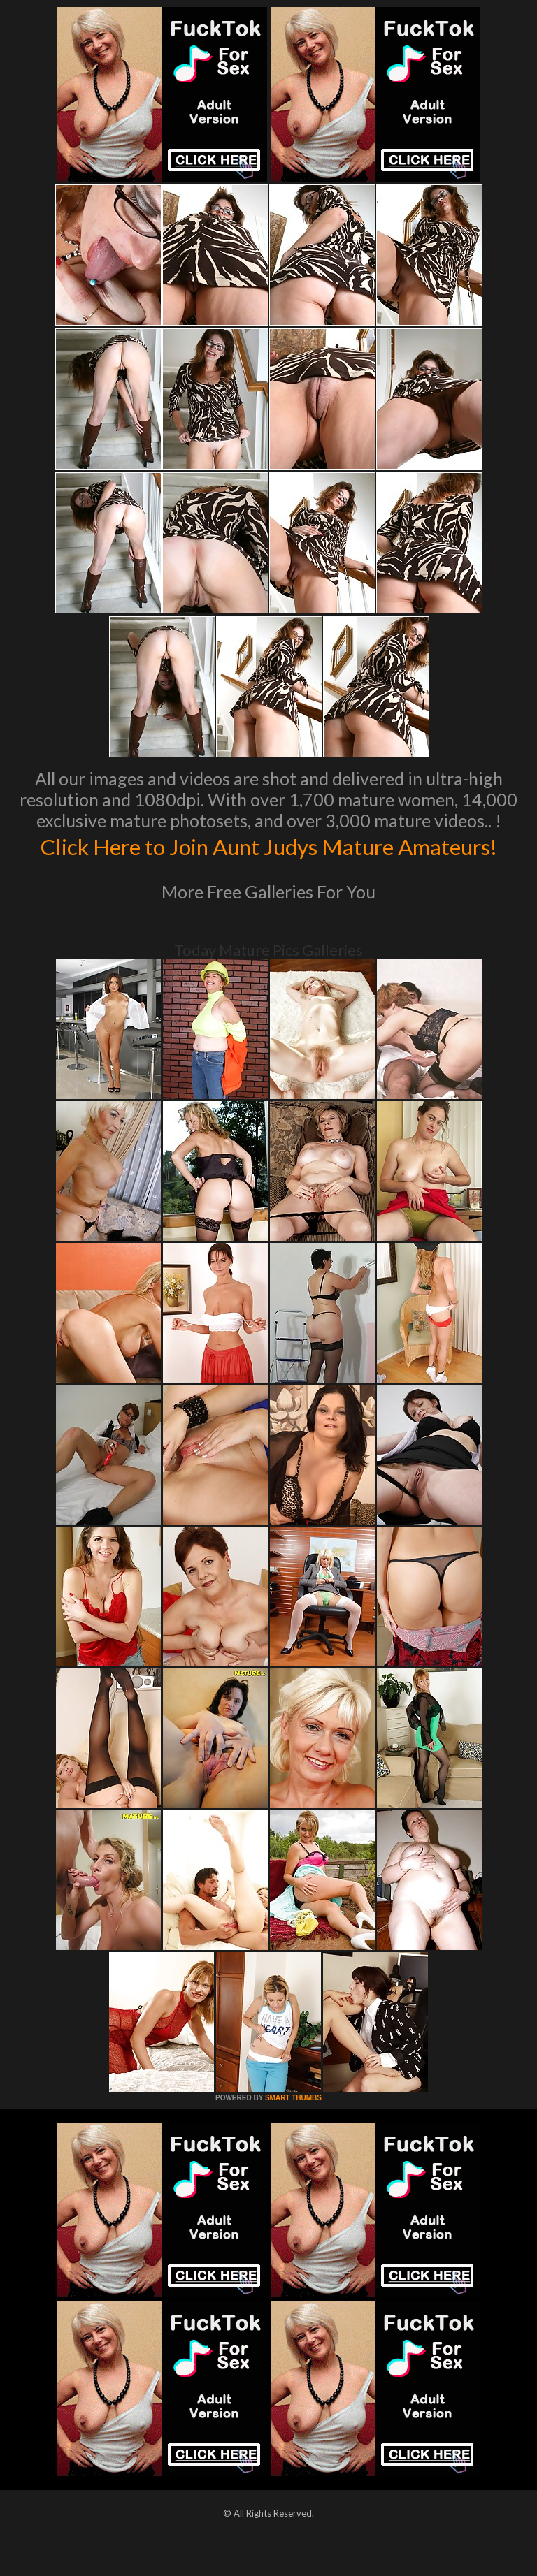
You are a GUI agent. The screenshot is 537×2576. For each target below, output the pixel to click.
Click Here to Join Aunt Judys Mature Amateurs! (268, 860)
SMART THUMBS (293, 2127)
